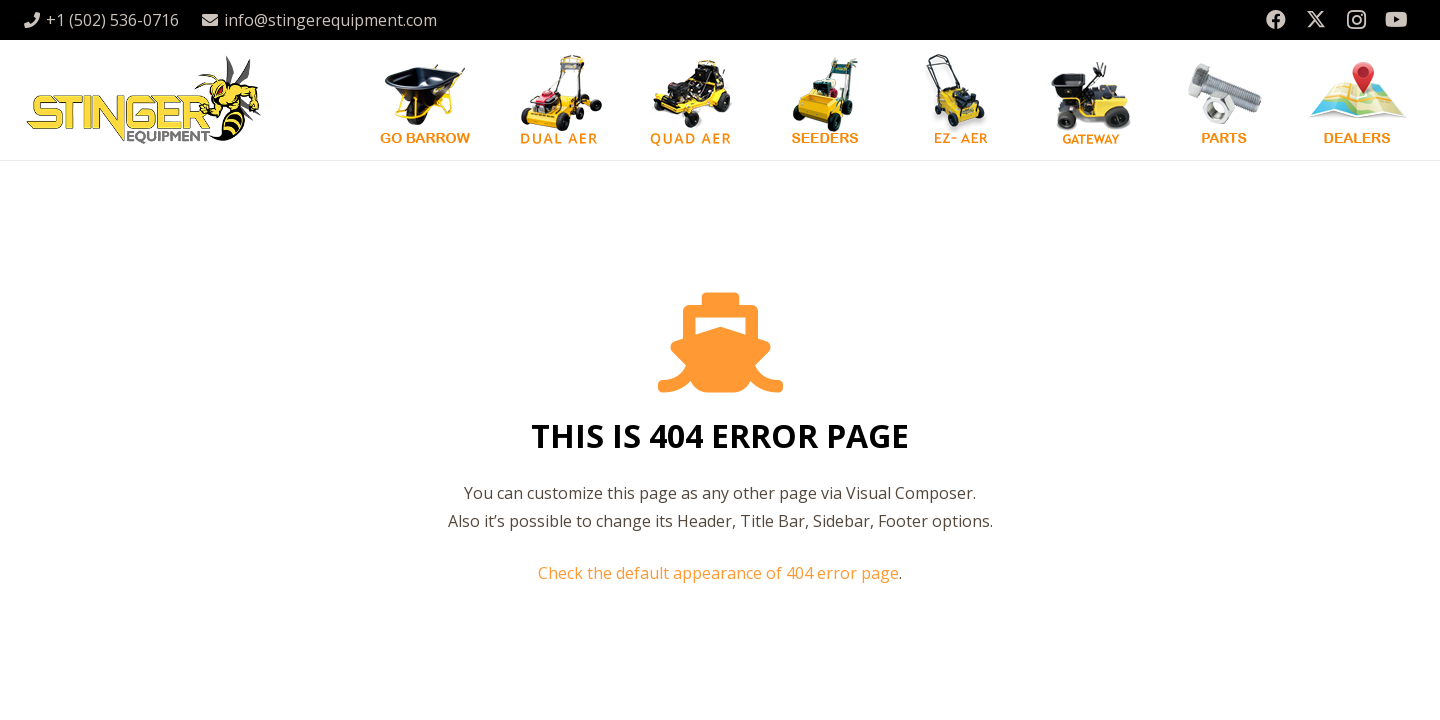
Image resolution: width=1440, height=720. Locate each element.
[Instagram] (1356, 20)
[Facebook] (1276, 20)
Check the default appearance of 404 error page (718, 573)
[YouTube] (1396, 20)
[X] (1316, 20)
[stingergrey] (142, 100)
